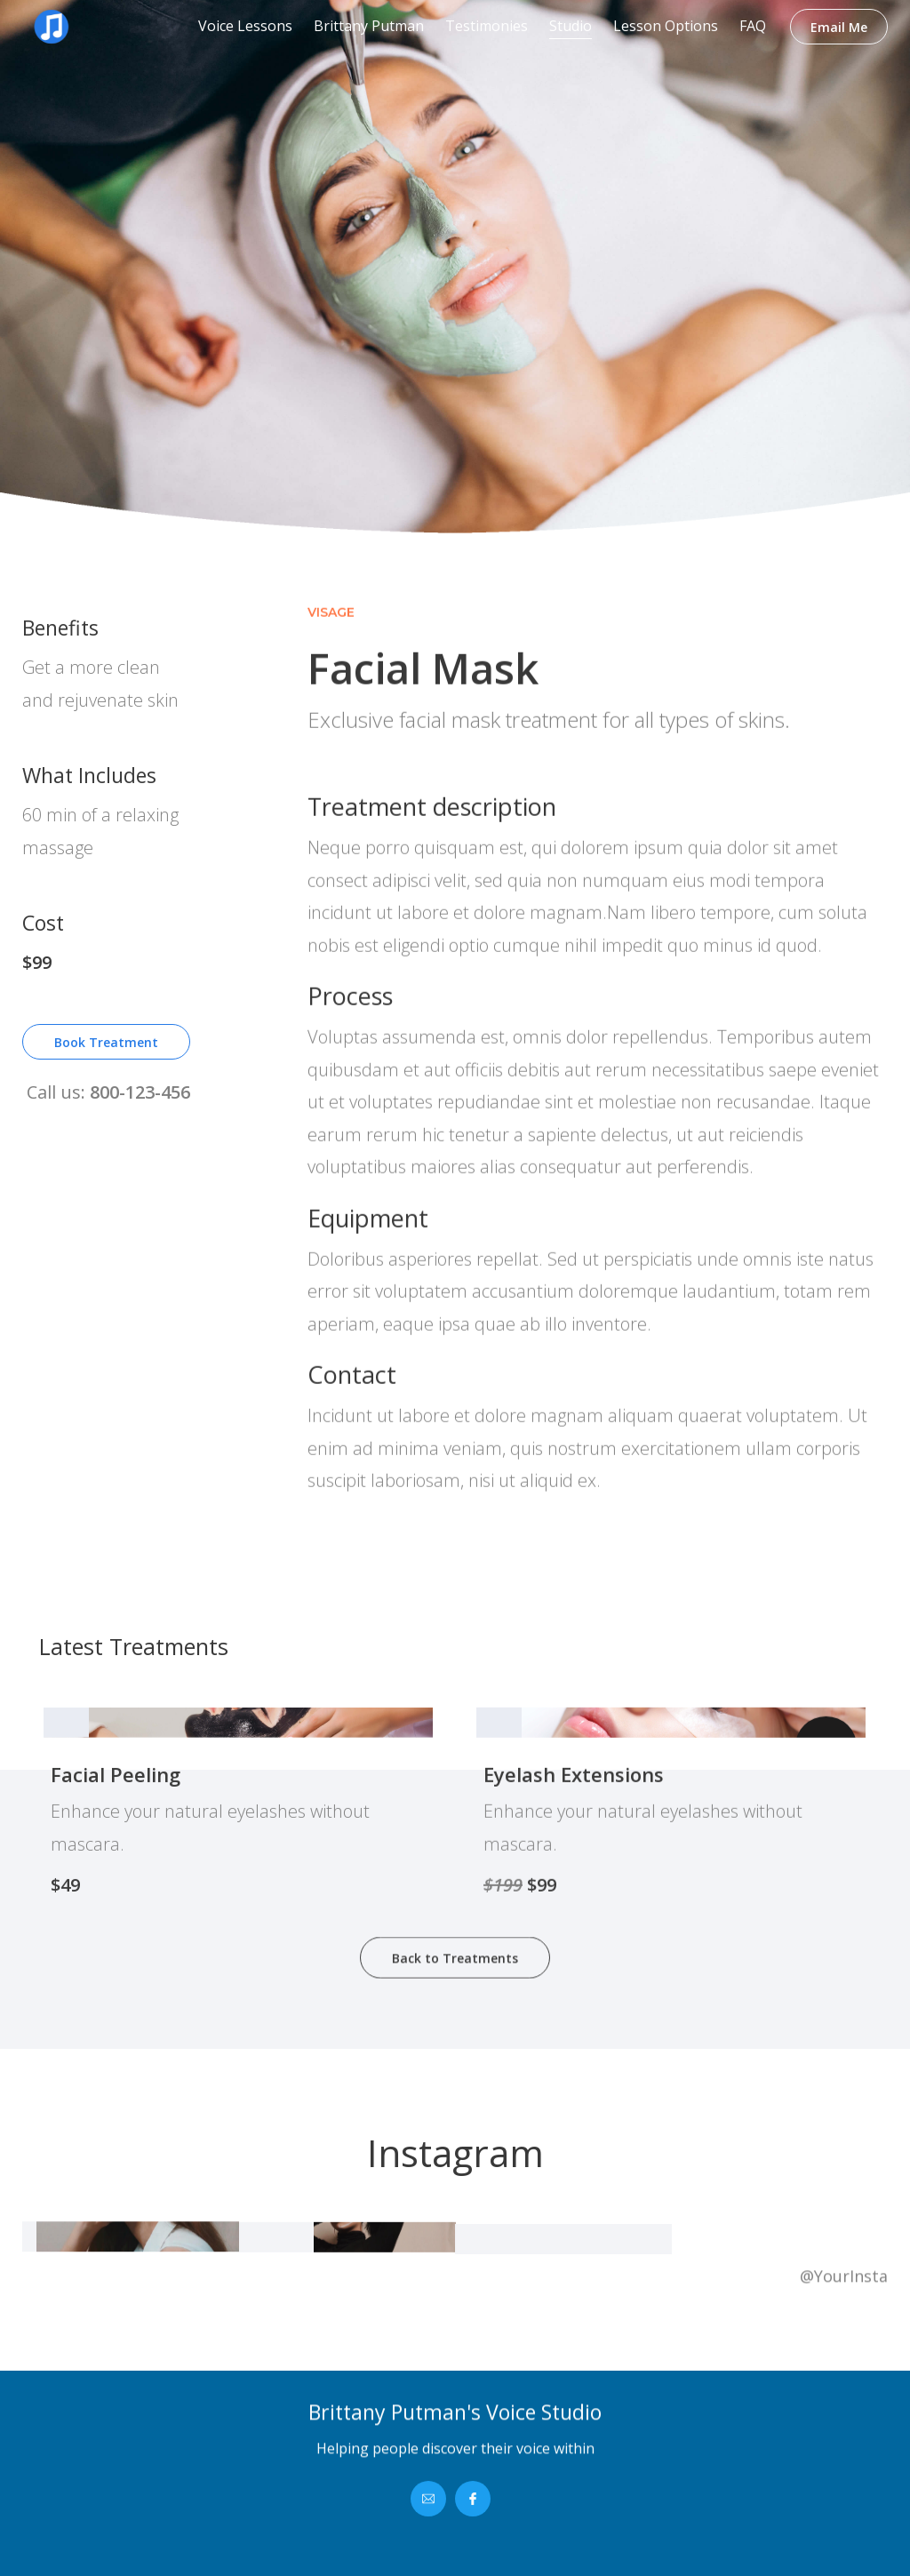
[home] (89, 26)
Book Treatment (106, 1052)
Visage (331, 695)
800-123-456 (140, 1103)
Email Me (838, 27)
